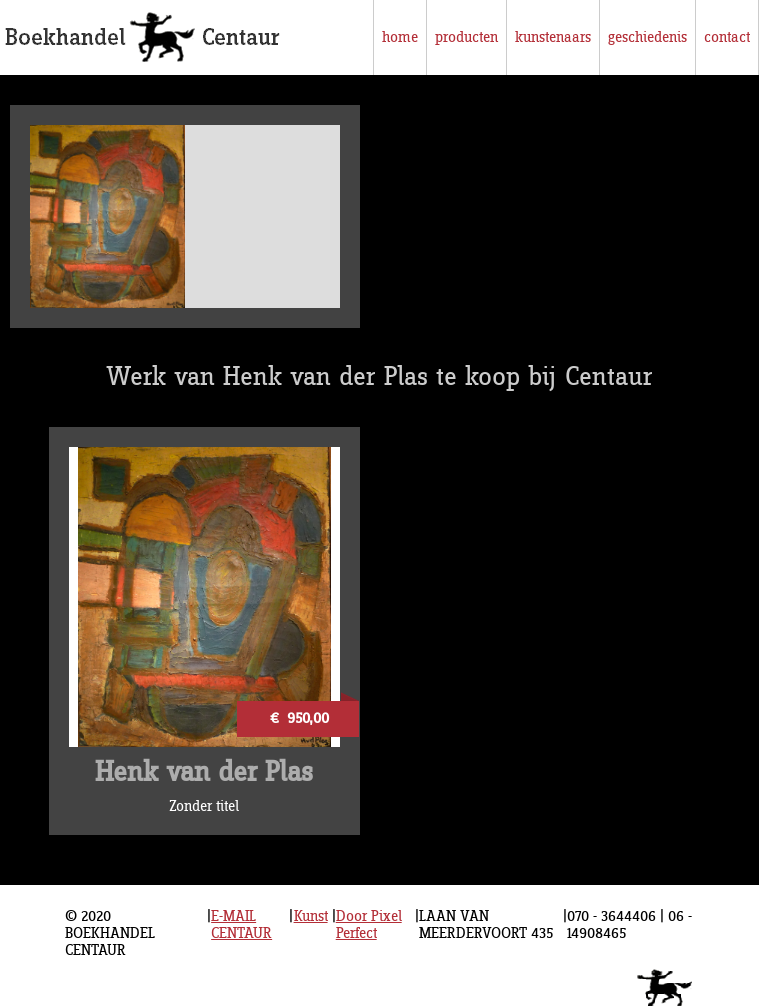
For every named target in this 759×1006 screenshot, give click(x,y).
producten (466, 37)
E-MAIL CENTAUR (241, 925)
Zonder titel (204, 806)
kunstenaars (553, 37)
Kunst (311, 916)
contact (727, 37)
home (400, 37)
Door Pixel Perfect (369, 925)
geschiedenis (647, 37)
